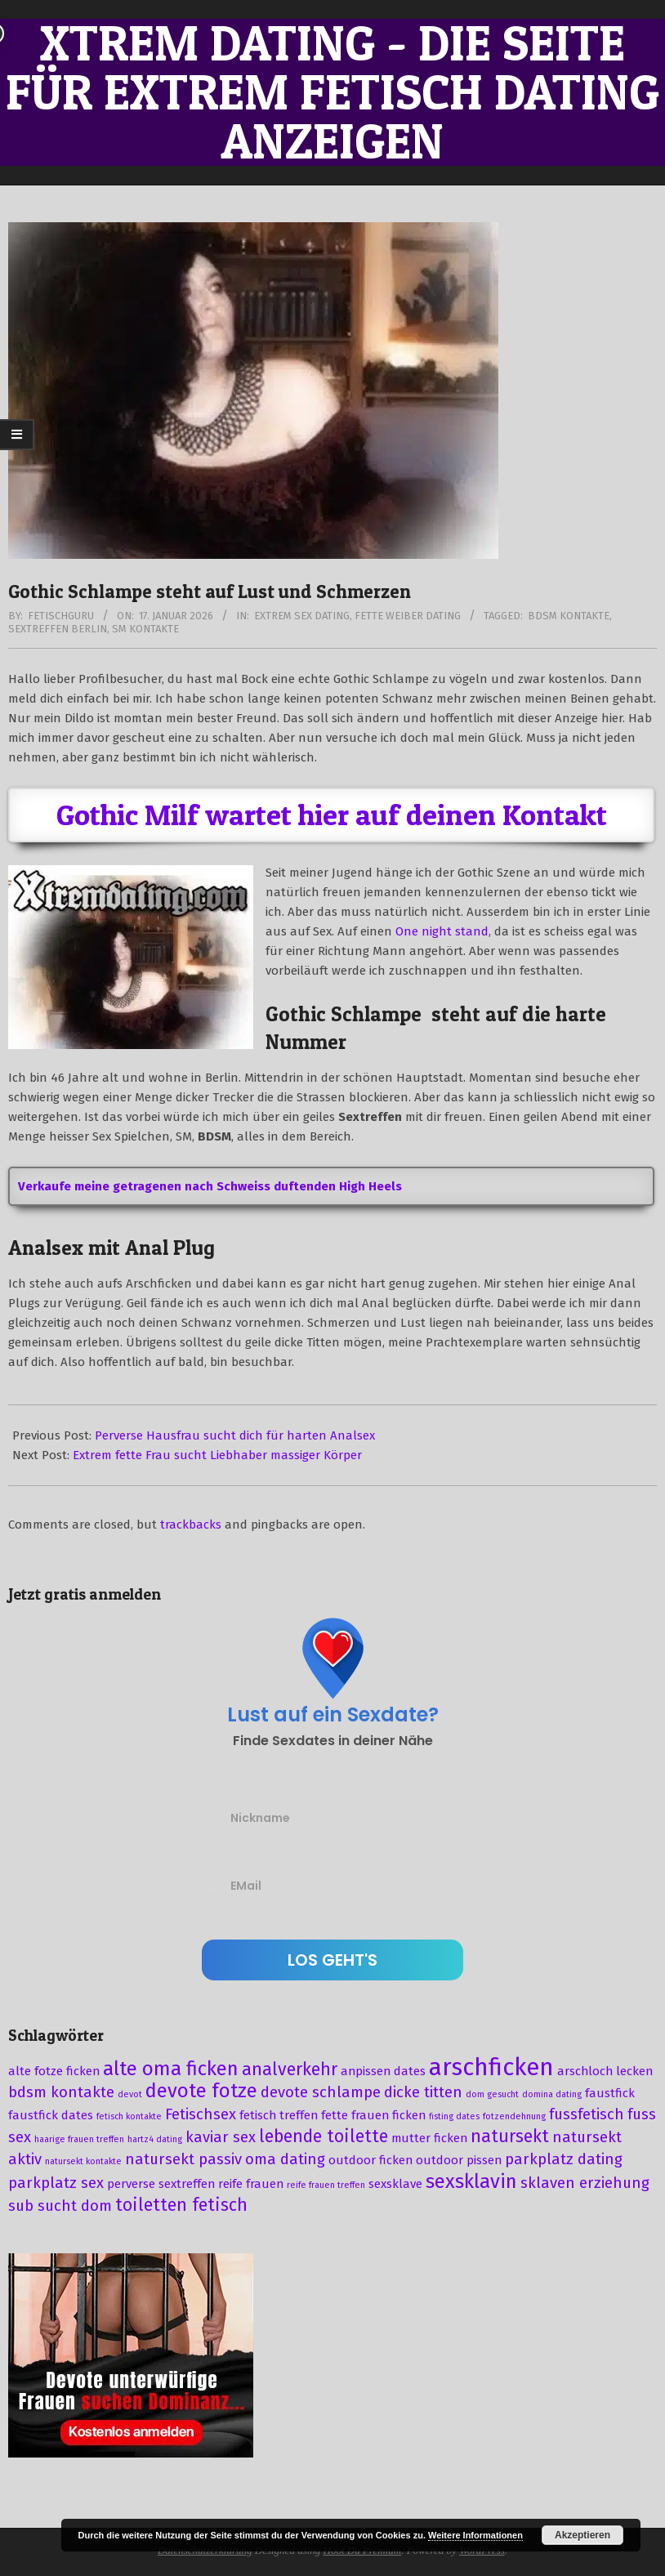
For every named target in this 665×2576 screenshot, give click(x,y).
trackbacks (190, 1524)
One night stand (442, 931)
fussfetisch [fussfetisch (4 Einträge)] (586, 2114)
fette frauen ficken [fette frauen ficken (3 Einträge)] (373, 2115)
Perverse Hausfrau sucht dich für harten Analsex (235, 1435)
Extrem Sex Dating (302, 615)
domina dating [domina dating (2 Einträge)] (552, 2094)
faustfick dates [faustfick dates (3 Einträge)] (50, 2115)
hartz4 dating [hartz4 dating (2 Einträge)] (154, 2139)
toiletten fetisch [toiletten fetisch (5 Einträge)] (181, 2205)
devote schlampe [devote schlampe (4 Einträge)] (321, 2092)
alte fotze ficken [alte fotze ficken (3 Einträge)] (54, 2071)
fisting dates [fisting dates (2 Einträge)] (454, 2116)
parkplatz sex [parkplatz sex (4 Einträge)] (56, 2183)
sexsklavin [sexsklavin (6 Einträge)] (471, 2181)
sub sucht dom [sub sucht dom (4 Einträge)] (60, 2206)
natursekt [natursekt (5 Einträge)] (510, 2136)
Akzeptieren (582, 2535)
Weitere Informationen (475, 2535)
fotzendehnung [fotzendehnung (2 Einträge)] (514, 2116)
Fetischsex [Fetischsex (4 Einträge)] (200, 2114)
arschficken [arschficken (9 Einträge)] (491, 2067)
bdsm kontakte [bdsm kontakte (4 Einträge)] (61, 2092)
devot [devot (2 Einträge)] (130, 2094)
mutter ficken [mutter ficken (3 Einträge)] (429, 2138)
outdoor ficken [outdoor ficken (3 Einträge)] (370, 2160)
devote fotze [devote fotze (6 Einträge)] (201, 2090)
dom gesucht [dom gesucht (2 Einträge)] (492, 2094)
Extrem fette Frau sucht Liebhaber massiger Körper (217, 1455)
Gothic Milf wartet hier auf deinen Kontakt (331, 815)
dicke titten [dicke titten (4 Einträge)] (423, 2092)
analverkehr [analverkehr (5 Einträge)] (289, 2069)
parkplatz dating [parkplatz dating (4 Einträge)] (564, 2159)
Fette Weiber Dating (408, 615)
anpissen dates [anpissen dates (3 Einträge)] (383, 2071)
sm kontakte (145, 629)
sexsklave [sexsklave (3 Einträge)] (395, 2183)
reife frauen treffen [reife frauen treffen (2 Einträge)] (326, 2185)
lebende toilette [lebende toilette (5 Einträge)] (323, 2136)
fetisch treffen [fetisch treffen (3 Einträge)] (278, 2115)
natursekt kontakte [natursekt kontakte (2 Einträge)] (83, 2161)
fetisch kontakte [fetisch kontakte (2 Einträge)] (129, 2116)
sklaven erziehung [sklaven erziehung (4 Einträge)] (584, 2183)
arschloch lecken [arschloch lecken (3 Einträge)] (605, 2071)
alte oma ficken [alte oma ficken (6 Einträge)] (171, 2068)
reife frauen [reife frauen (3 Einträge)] (250, 2183)
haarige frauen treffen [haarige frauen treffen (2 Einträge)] (79, 2139)
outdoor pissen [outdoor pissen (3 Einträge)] (459, 2160)
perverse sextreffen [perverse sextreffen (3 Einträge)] (161, 2183)
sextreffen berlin (57, 629)
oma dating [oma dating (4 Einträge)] (285, 2159)
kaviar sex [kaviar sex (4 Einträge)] (220, 2137)
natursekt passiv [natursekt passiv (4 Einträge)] (183, 2159)
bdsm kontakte (568, 615)
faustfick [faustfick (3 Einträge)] (610, 2093)
